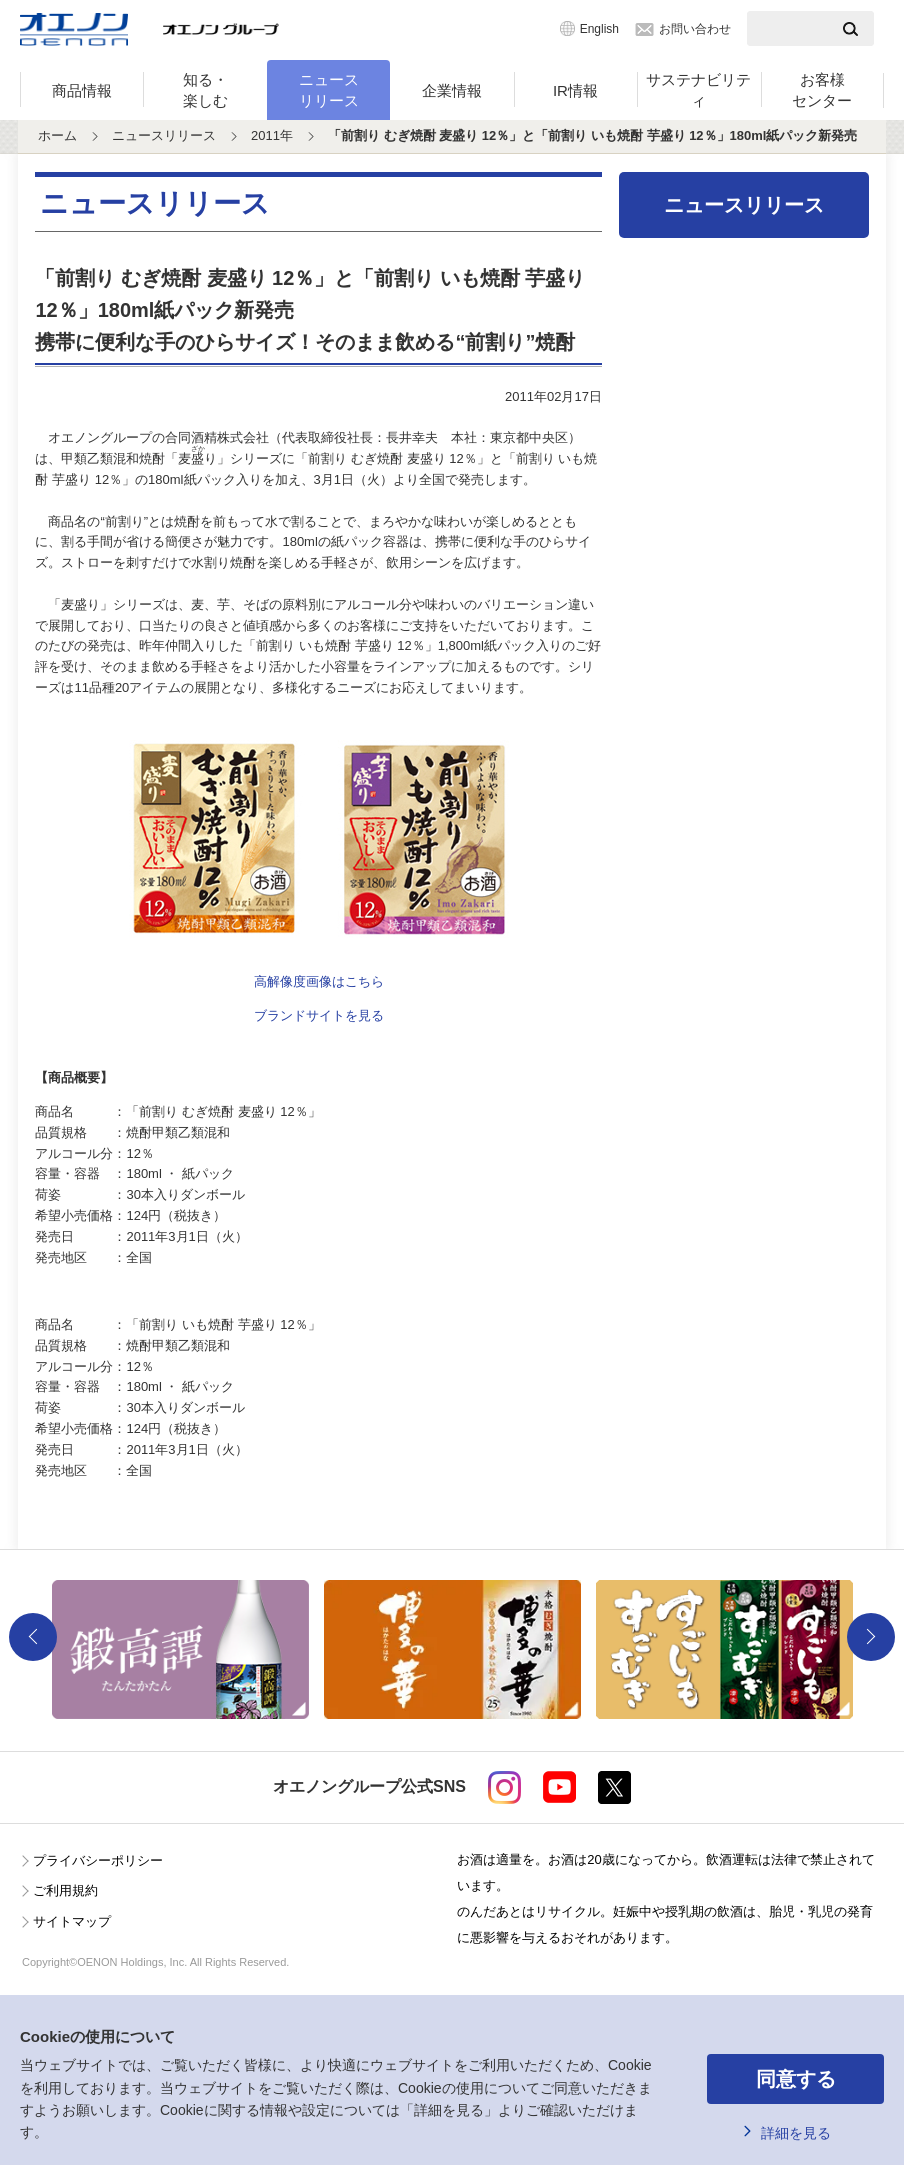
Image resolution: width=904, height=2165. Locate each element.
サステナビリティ (698, 90)
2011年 (272, 135)
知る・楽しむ (205, 90)
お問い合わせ (695, 29)
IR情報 (575, 90)
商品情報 (82, 90)
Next (871, 1637)
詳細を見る (796, 2133)
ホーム (57, 135)
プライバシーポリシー (98, 1860)
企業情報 (452, 90)
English (599, 29)
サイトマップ (72, 1921)
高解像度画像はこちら (319, 981)
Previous (33, 1637)
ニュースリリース (329, 90)
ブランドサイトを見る (319, 1015)
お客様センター (822, 90)
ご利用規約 (65, 1890)
